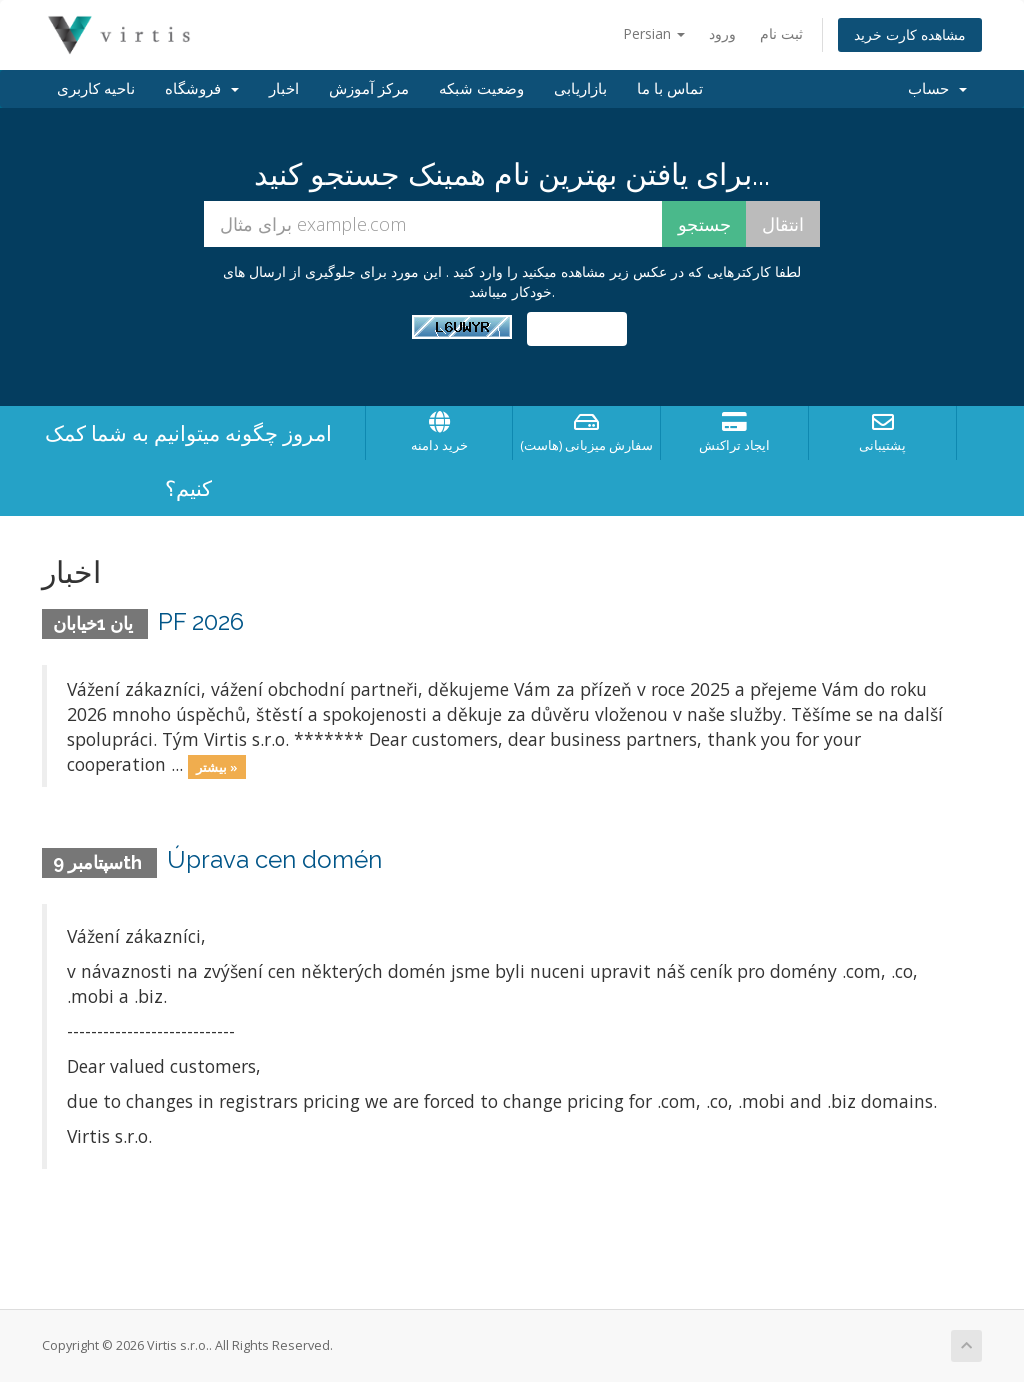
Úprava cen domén (274, 859)
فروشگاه (202, 89)
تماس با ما (670, 89)
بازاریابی (580, 89)
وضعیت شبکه (481, 89)
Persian (654, 33)
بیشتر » (217, 766)
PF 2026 (201, 621)
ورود (722, 33)
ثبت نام (781, 33)
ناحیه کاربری (96, 89)
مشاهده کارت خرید (910, 34)
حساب (937, 89)
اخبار (284, 89)
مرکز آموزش (369, 89)
